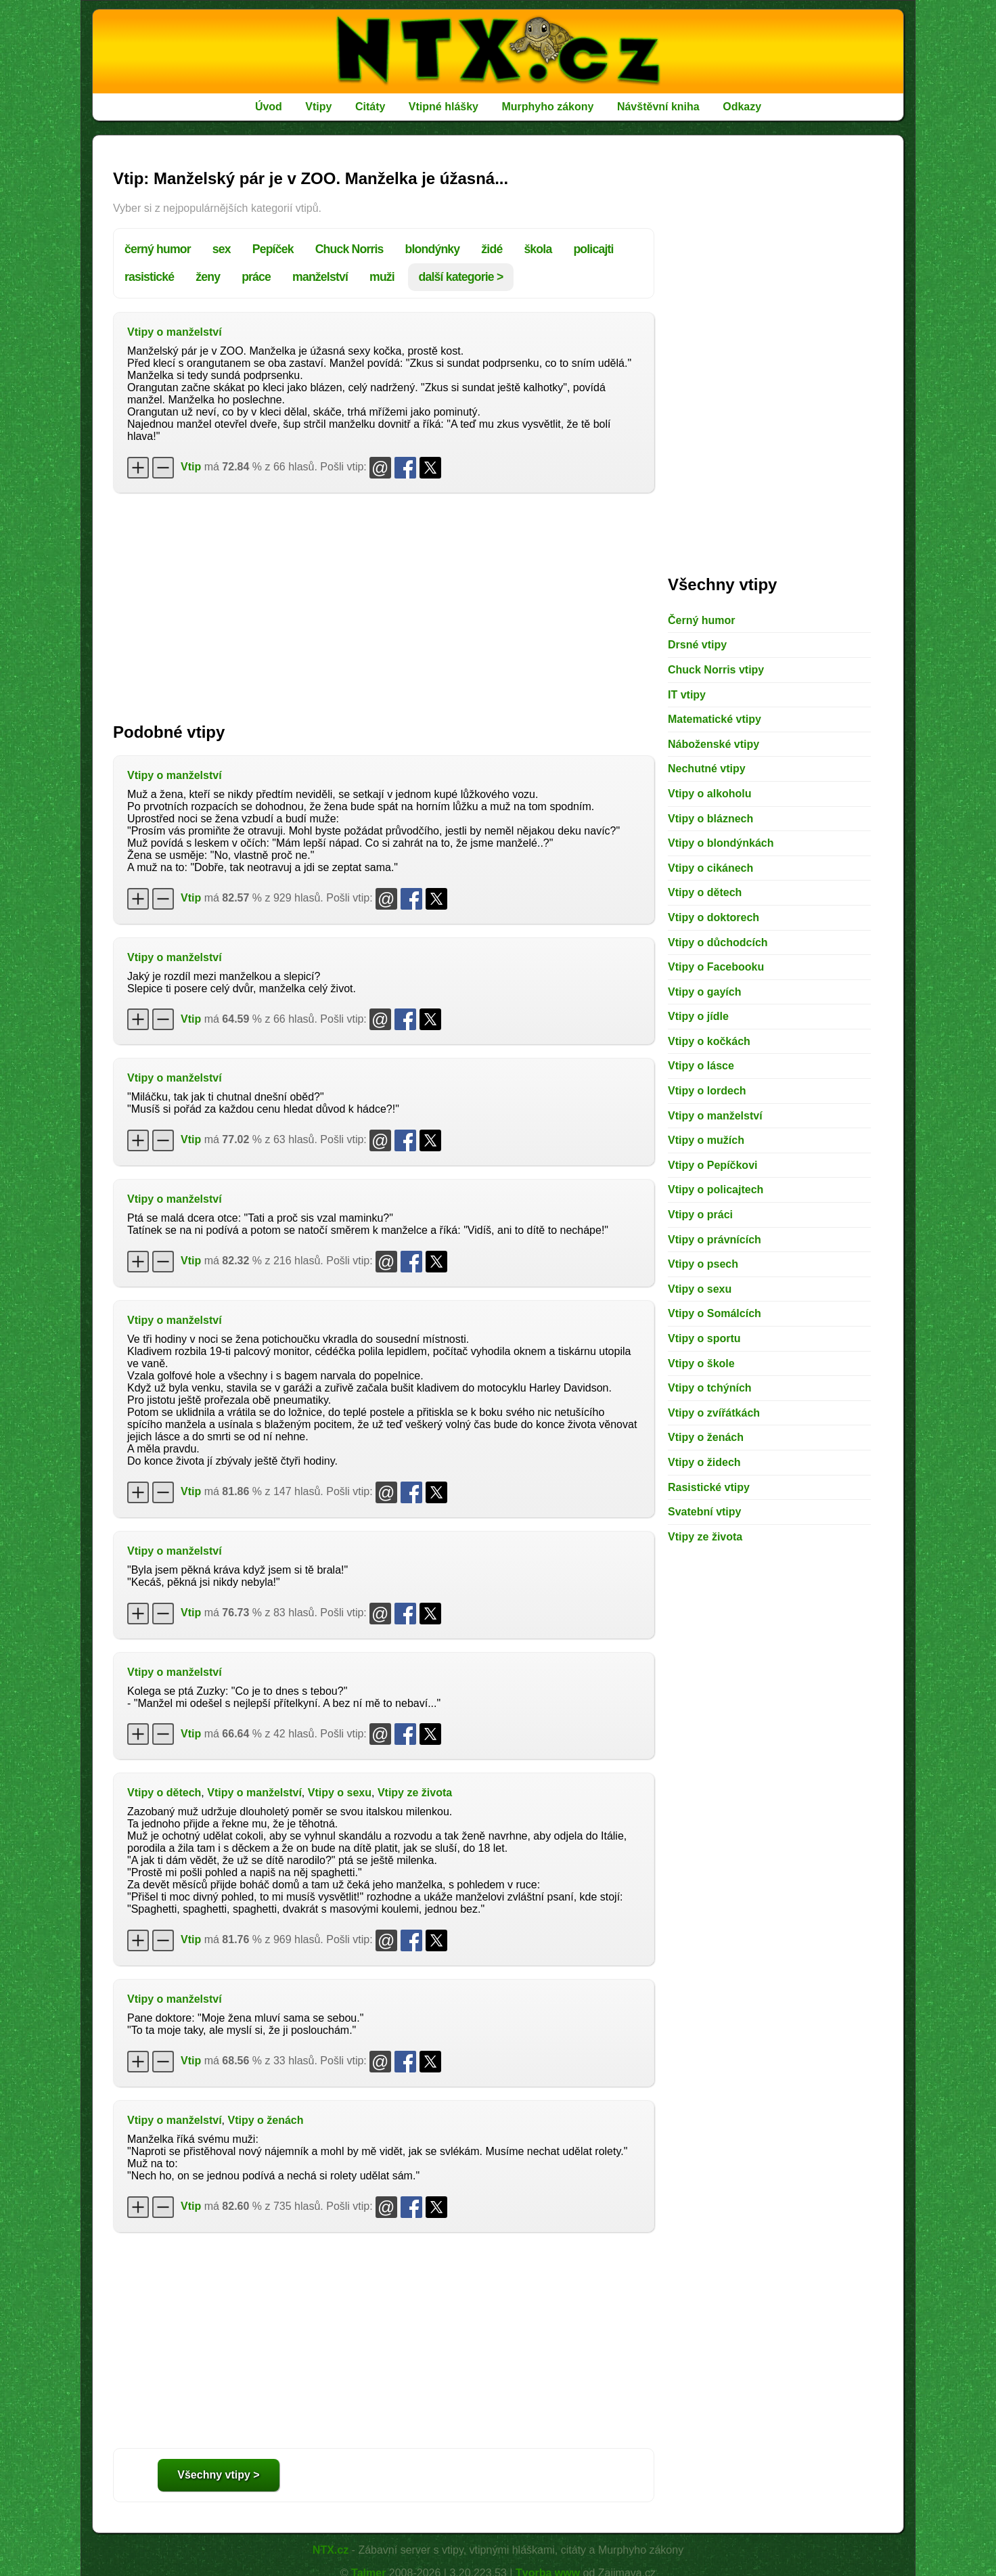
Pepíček (273, 249)
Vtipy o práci (700, 1214)
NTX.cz (330, 2550)
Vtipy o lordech (707, 1090)
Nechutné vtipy (707, 768)
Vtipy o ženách (265, 2120)
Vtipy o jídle (698, 1016)
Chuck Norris (349, 249)
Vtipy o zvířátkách (714, 1413)
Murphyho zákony (547, 106)
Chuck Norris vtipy (716, 669)
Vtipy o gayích (704, 992)
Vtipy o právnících (714, 1239)
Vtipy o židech (704, 1462)
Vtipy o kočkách (709, 1041)
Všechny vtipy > (218, 2475)
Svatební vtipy (704, 1511)
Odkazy (742, 106)
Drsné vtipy (697, 644)
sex (221, 249)
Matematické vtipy (714, 719)
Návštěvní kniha (658, 106)
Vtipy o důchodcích (718, 942)
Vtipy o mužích (706, 1140)
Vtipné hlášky (443, 106)
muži (381, 277)
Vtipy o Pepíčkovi (712, 1165)
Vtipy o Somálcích (714, 1313)
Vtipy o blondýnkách (720, 843)
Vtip (191, 466)
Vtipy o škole (701, 1363)
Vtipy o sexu (339, 1792)
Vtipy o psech (703, 1264)
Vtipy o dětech (164, 1792)
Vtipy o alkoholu (710, 793)
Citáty (370, 106)
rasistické (149, 277)
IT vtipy (687, 695)
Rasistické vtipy (709, 1487)
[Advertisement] (383, 601)
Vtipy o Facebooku (716, 967)
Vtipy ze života (415, 1792)
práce (256, 277)
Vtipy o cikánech (710, 868)
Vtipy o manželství (174, 332)
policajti (593, 249)
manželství (320, 277)
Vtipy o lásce (701, 1065)
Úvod (268, 106)
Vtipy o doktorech (713, 917)
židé (491, 249)
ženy (208, 277)
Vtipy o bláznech (710, 818)
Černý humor (701, 620)
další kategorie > (461, 277)
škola (537, 249)
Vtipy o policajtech (715, 1189)
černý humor (157, 249)
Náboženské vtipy (713, 744)
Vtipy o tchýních (710, 1388)
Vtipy (318, 106)
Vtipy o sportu (704, 1338)
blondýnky (432, 249)
